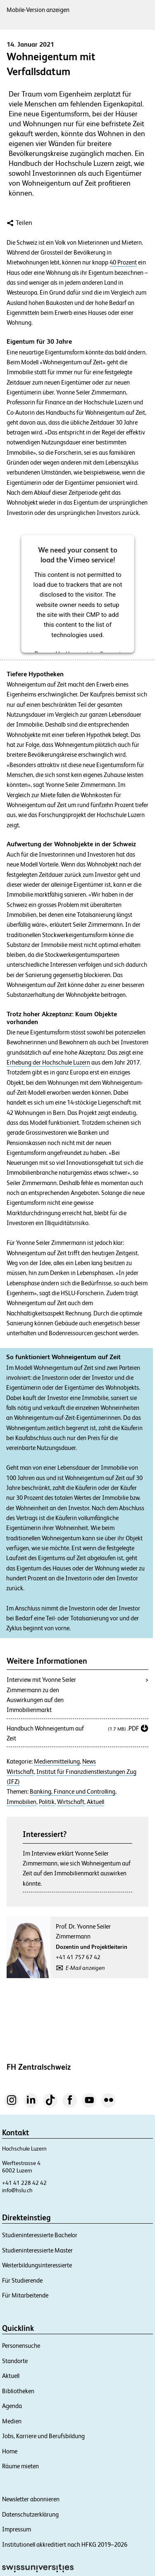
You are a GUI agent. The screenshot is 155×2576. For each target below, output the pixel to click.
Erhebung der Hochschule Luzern (48, 1062)
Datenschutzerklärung (30, 2514)
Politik (47, 1802)
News (89, 1761)
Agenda (12, 2405)
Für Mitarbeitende (25, 2295)
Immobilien (21, 1802)
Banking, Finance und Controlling (72, 1791)
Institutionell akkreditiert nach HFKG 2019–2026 (64, 2544)
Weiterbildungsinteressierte (37, 2265)
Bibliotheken (18, 2390)
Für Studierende (22, 2280)
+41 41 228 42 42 (24, 2182)
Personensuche (21, 2345)
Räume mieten (20, 2466)
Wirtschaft (20, 1771)
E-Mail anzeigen (85, 1967)
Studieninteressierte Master (37, 2250)
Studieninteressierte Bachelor (39, 2234)
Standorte (15, 2360)
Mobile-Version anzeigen (38, 9)
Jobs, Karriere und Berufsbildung (43, 2435)
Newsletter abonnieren (31, 2499)
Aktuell (95, 1802)
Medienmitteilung (57, 1761)
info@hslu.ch (17, 2190)
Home (9, 2451)
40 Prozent (123, 262)
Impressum (16, 2529)
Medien (11, 2421)
